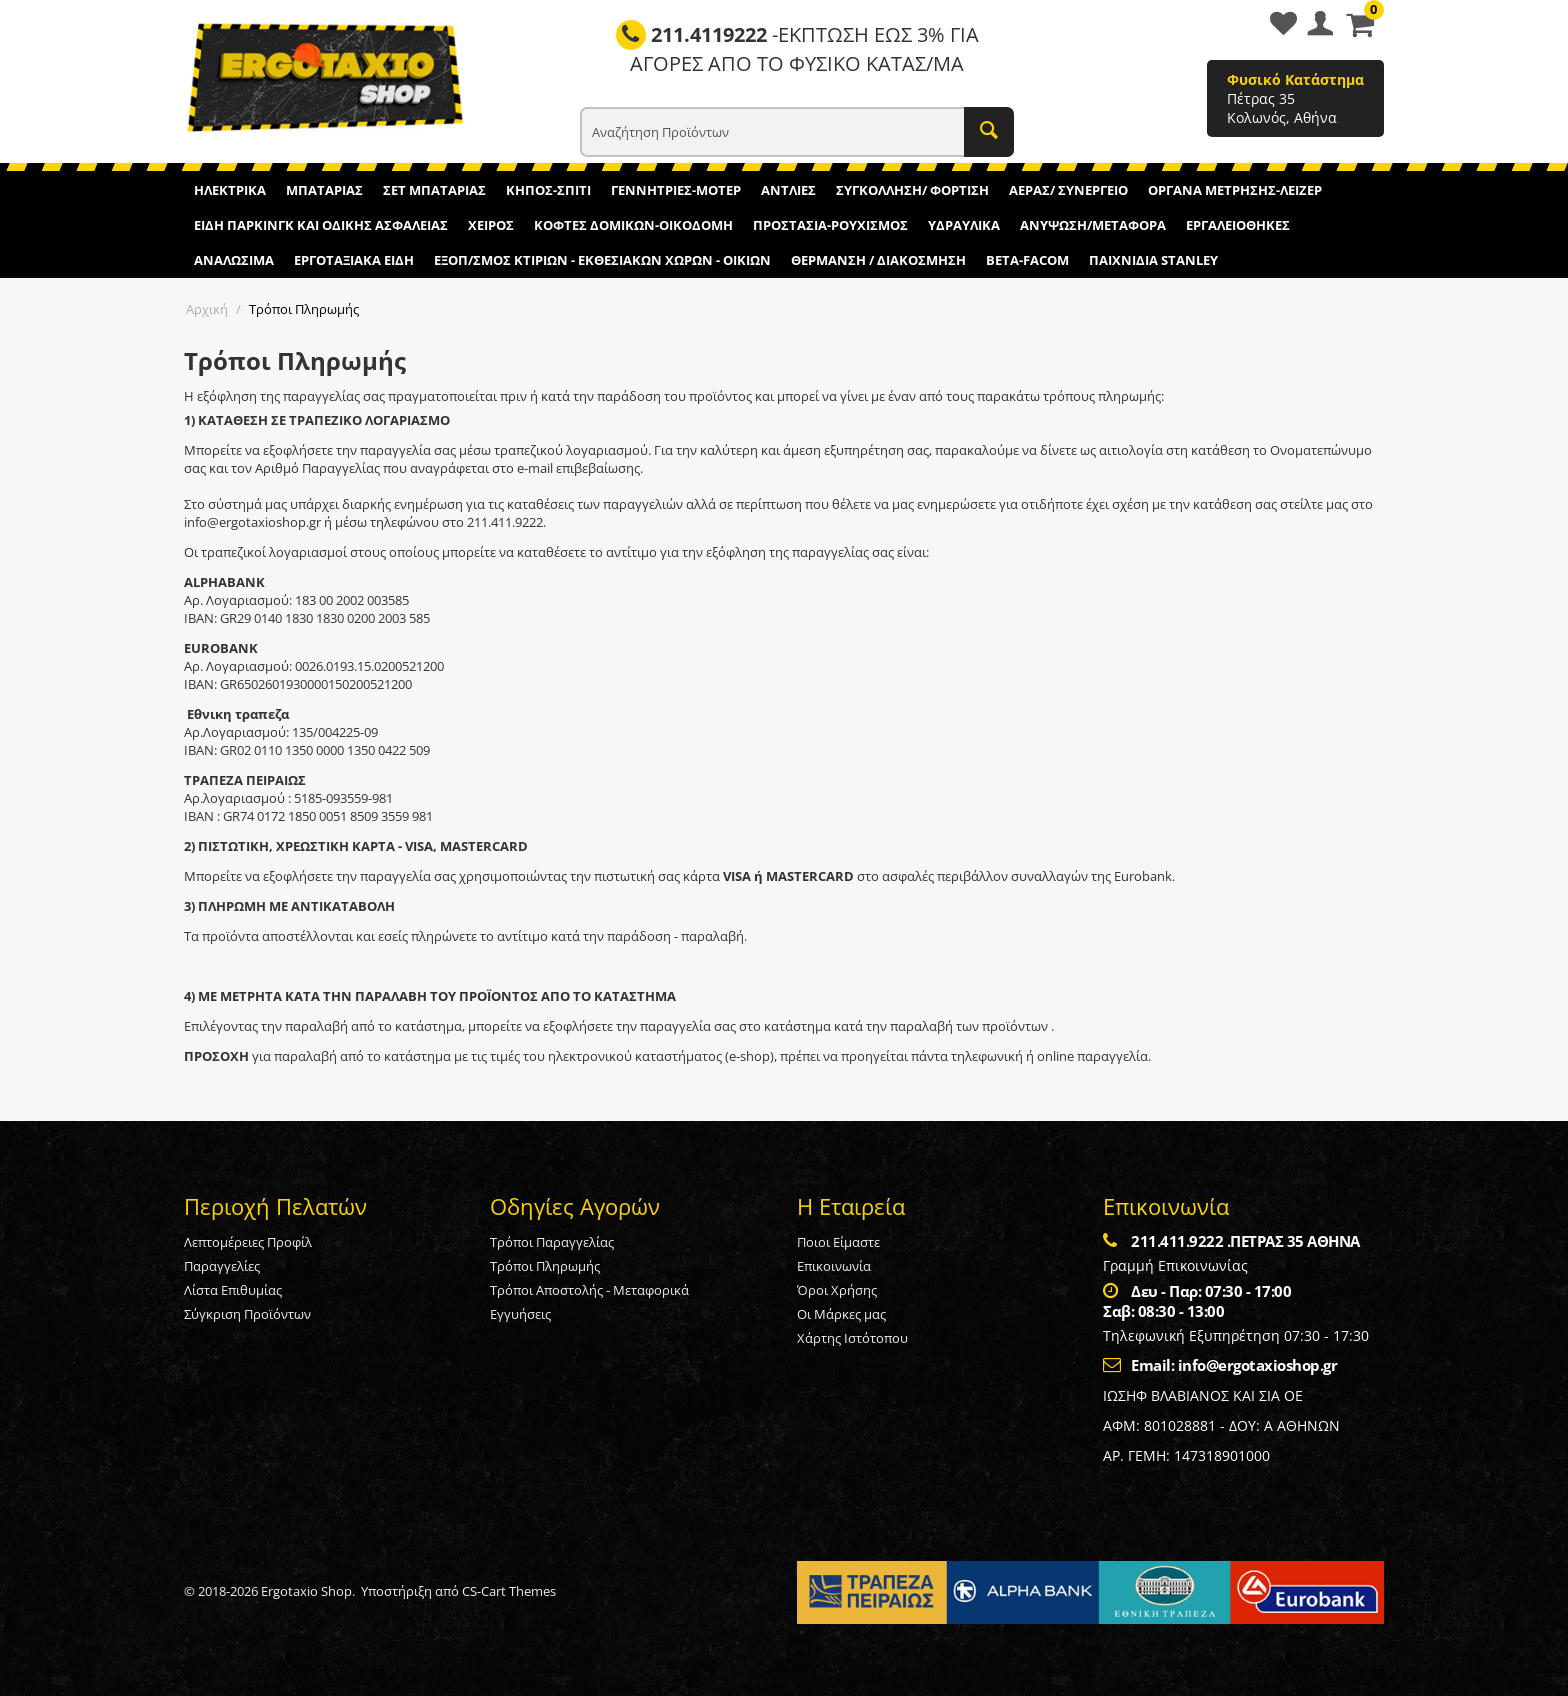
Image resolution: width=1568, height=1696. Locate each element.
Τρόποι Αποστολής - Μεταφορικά (589, 1290)
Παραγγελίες (222, 1266)
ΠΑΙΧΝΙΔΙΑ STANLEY (1153, 260)
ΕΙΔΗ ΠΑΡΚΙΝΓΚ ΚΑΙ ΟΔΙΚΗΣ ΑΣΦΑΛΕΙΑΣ (321, 225)
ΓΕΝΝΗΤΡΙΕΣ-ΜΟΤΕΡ (676, 190)
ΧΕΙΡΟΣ (491, 225)
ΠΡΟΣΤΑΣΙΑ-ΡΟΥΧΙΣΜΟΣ (830, 225)
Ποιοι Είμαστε (838, 1242)
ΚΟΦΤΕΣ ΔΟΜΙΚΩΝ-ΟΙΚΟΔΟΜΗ (633, 225)
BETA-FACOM (1027, 260)
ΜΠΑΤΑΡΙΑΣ (324, 190)
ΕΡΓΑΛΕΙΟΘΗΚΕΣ (1238, 225)
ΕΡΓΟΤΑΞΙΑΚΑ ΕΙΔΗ (354, 260)
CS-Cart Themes (509, 1591)
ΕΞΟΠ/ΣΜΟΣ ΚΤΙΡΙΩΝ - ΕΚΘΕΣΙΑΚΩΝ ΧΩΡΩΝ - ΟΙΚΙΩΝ (602, 260)
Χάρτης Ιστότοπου (852, 1338)
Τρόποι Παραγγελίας (552, 1242)
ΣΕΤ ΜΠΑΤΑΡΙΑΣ (434, 190)
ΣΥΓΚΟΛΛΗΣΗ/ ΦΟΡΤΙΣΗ (912, 190)
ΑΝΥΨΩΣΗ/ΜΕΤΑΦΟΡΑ (1093, 225)
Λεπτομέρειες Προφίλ (248, 1242)
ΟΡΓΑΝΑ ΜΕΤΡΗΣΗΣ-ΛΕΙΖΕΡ (1235, 190)
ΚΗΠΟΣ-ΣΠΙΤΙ (548, 190)
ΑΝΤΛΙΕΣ (788, 190)
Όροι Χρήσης (837, 1290)
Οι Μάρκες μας (841, 1314)
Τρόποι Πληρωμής (545, 1266)
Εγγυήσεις (520, 1314)
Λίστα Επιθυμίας (233, 1290)
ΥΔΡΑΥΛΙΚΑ (964, 225)
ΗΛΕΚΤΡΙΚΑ (230, 190)
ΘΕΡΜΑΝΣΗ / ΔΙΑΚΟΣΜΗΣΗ (878, 260)
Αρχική (207, 309)
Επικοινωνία (834, 1266)
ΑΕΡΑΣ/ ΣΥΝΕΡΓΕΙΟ (1068, 190)
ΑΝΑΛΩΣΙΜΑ (234, 260)
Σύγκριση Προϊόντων (247, 1314)
